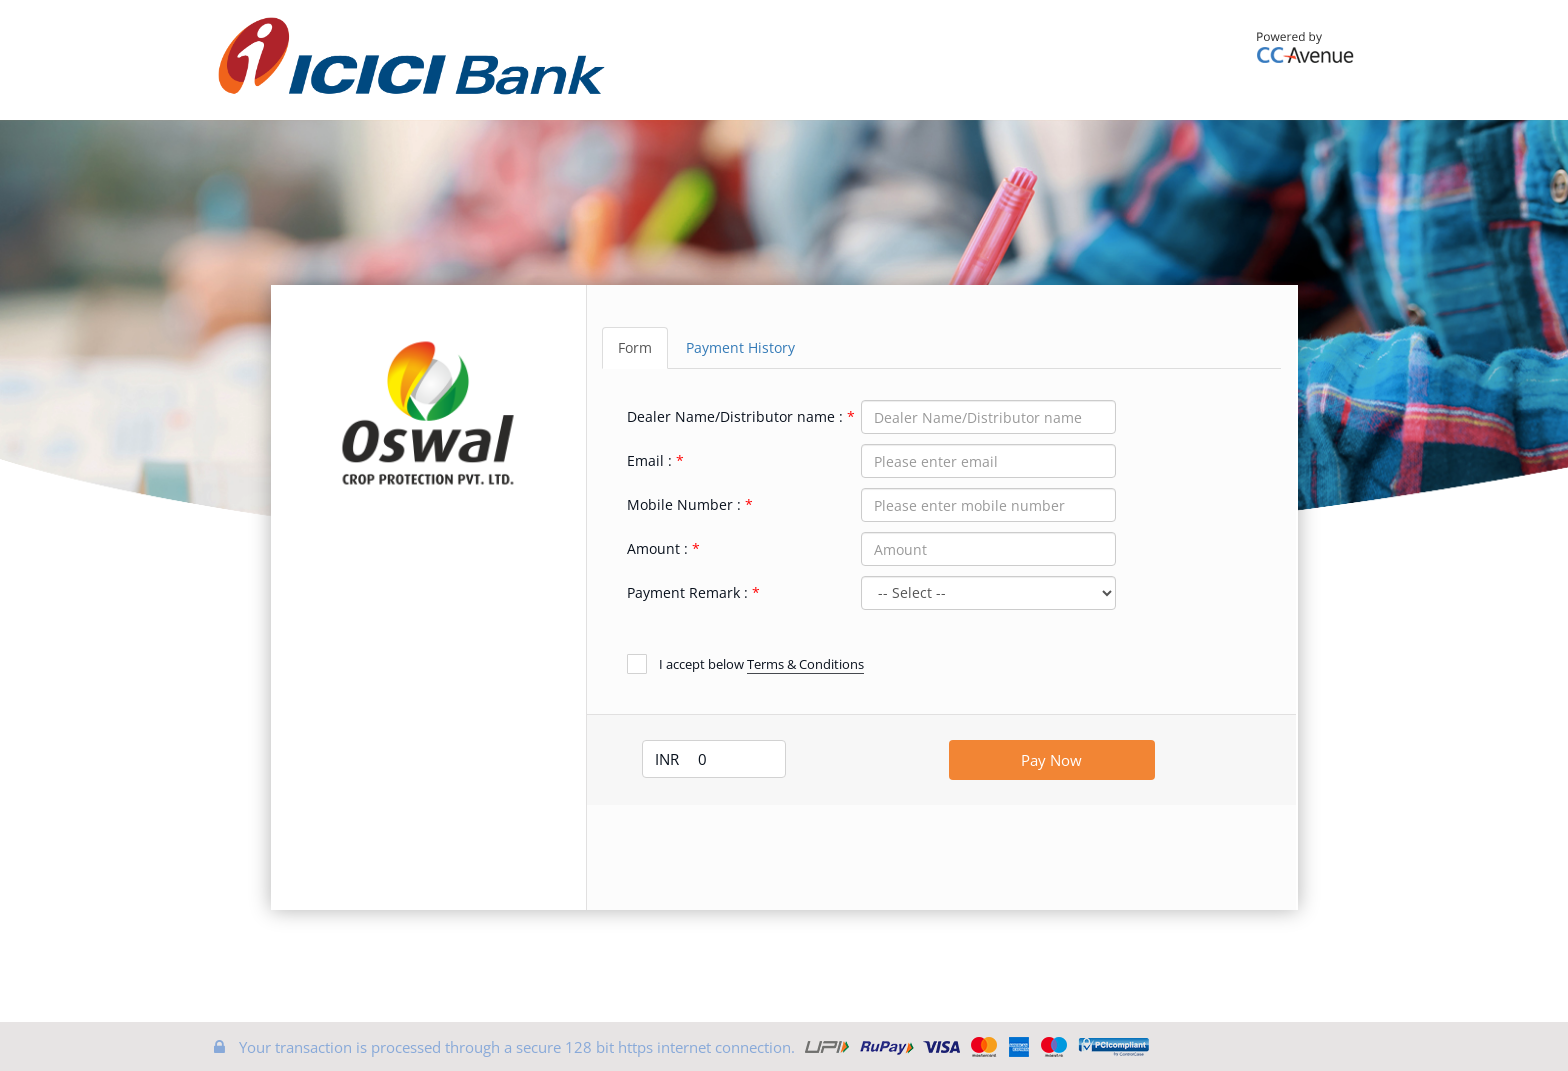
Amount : (657, 548)
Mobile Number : (684, 504)
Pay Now (1051, 760)
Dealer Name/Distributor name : (735, 416)
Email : (649, 460)
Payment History (740, 347)
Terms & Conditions (805, 664)
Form (635, 347)
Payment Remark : (687, 592)
